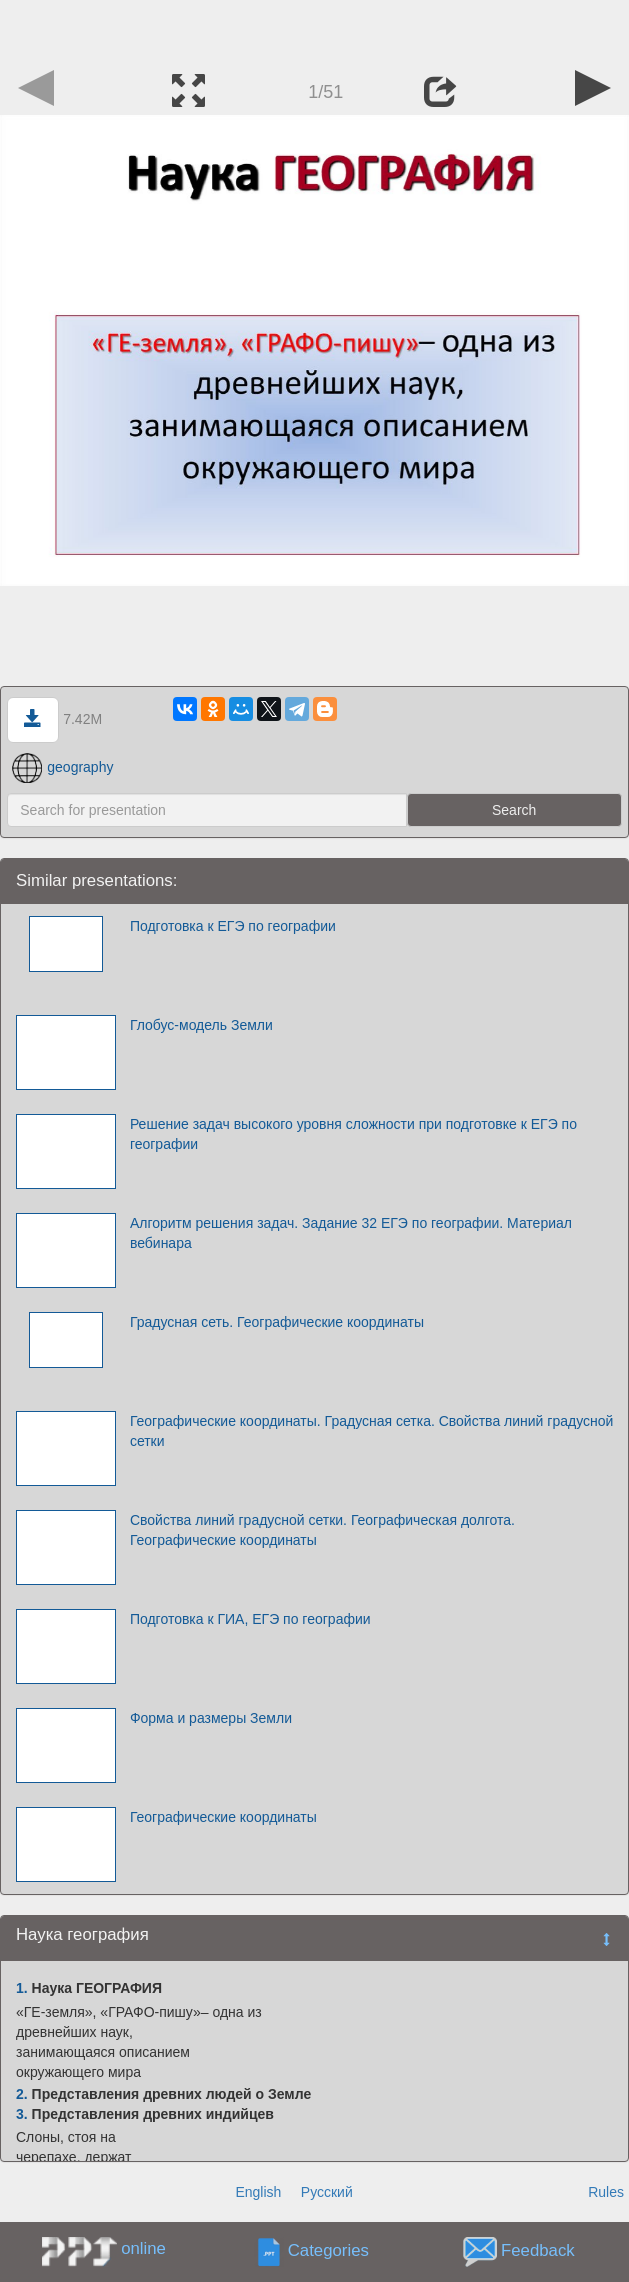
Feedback (538, 2251)
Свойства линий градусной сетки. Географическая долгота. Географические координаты (322, 1530)
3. (22, 2114)
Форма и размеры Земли (211, 1718)
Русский (327, 2192)
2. (22, 2094)
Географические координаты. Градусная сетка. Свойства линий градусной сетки (371, 1431)
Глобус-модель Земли (201, 1025)
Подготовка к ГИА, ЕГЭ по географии (250, 1619)
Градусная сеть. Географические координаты (277, 1322)
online (143, 2248)
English (258, 2192)
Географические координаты (223, 1817)
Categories (328, 2251)
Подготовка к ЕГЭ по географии (233, 926)
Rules (606, 2192)
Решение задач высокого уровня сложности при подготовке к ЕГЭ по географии (353, 1134)
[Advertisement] (315, 30)
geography (62, 767)
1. (22, 1988)
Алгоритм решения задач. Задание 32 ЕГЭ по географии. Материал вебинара (351, 1233)
